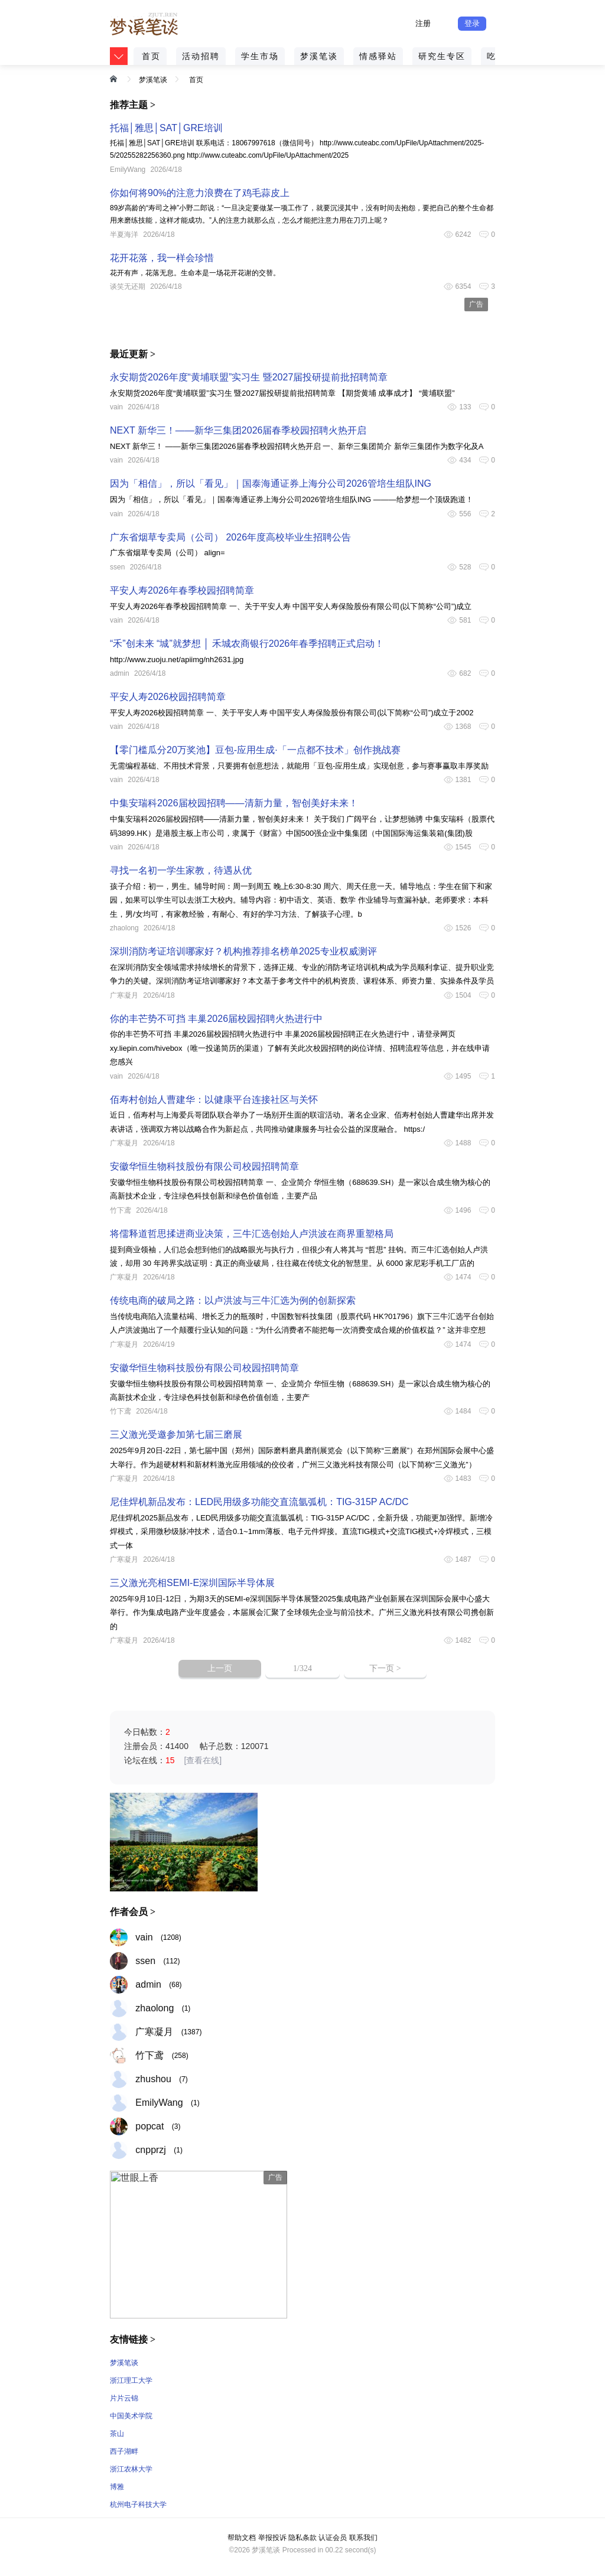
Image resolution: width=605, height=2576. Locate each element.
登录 (472, 23)
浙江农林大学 (131, 2469)
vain (116, 407)
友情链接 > (132, 2339)
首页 (151, 56)
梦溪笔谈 (319, 56)
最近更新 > (132, 354)
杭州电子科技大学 (138, 2504)
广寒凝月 (124, 995)
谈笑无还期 (127, 286)
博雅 (117, 2487)
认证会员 (332, 2537)
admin (119, 673)
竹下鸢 (120, 1210)
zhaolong (124, 928)
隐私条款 (302, 2537)
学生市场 (260, 56)
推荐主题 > (132, 105)
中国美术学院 (131, 2416)
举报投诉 (272, 2537)
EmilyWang (127, 169)
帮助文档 (241, 2537)
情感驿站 (378, 56)
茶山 (117, 2434)
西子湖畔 (124, 2451)
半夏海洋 (124, 234)
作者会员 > (132, 1912)
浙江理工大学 (131, 2380)
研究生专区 (442, 56)
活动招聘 (201, 56)
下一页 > (385, 1668)
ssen (117, 567)
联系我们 (363, 2537)
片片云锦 (124, 2398)
